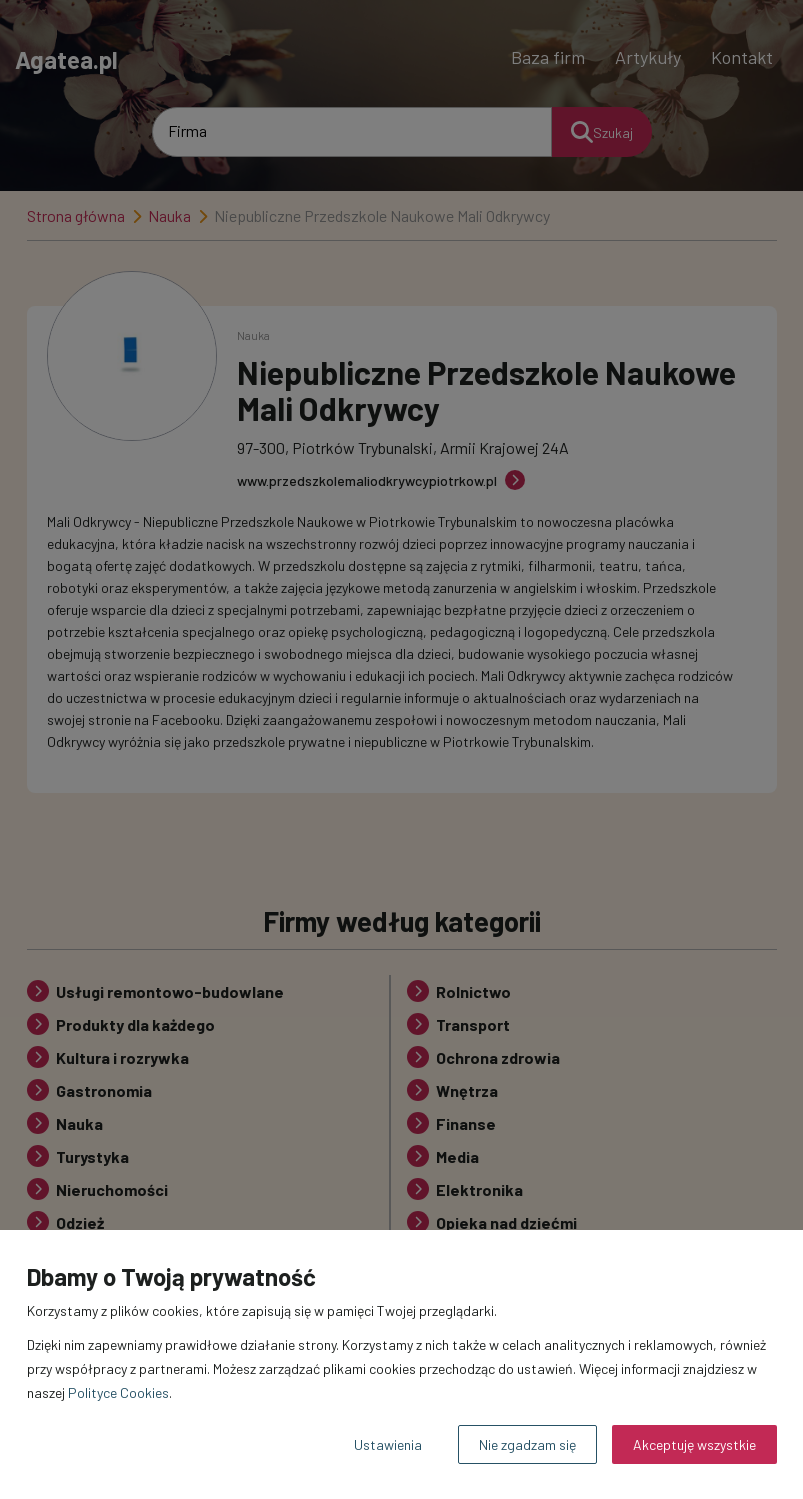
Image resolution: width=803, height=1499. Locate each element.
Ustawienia (388, 1444)
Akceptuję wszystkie (694, 1444)
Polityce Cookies (118, 1392)
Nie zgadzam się (527, 1444)
